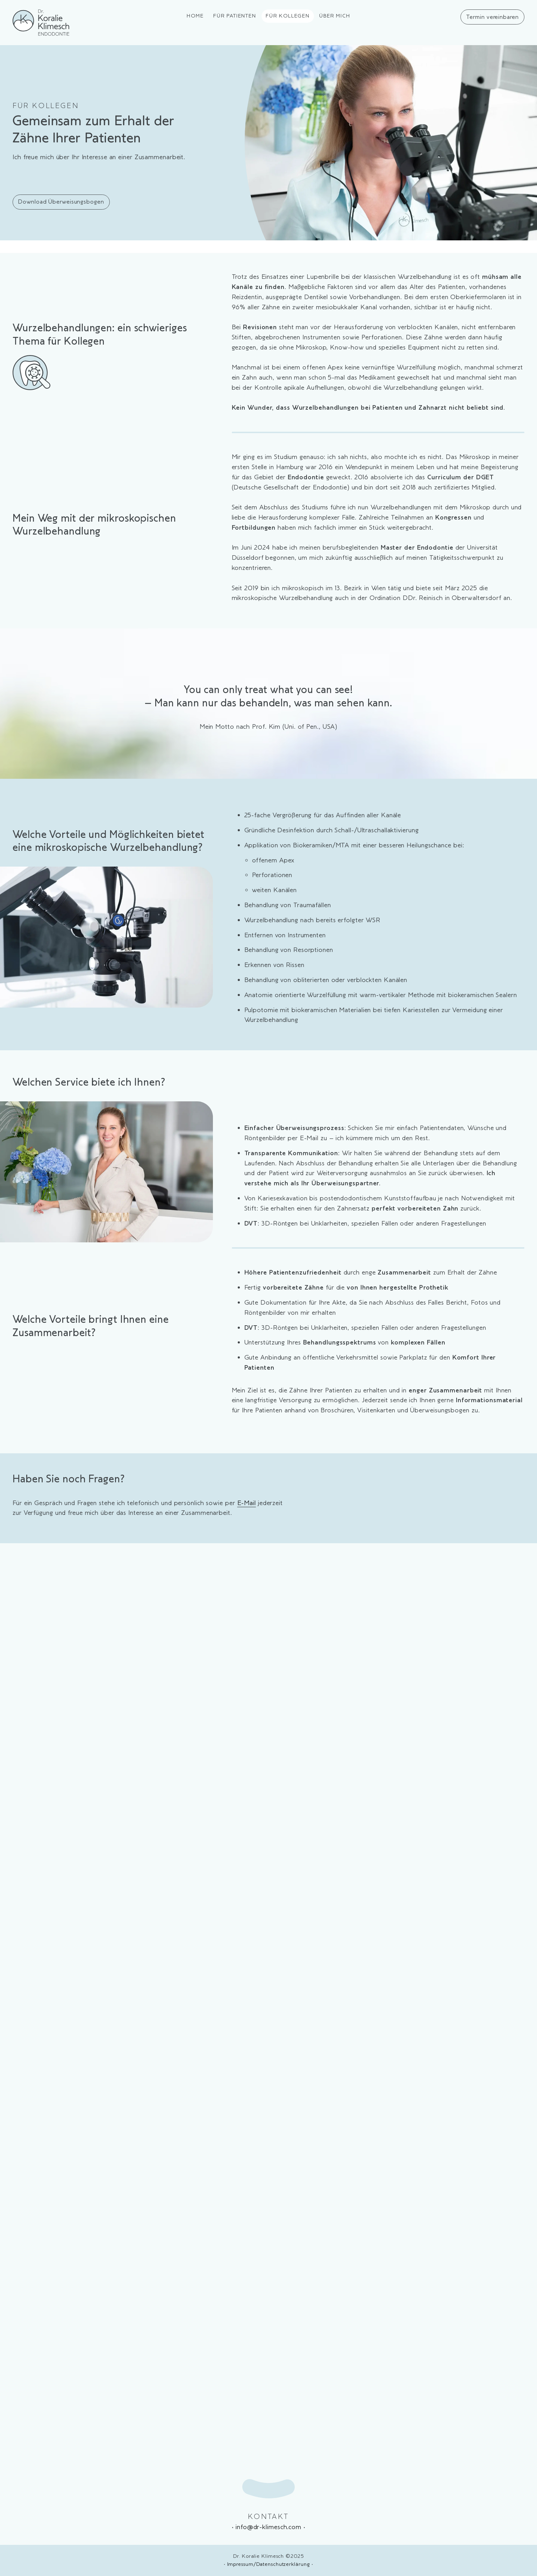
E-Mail (246, 1503)
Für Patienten (234, 16)
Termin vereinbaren (492, 16)
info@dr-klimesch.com (268, 2527)
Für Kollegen (288, 16)
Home (195, 16)
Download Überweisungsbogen (61, 201)
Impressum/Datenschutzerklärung (268, 2564)
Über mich (334, 16)
